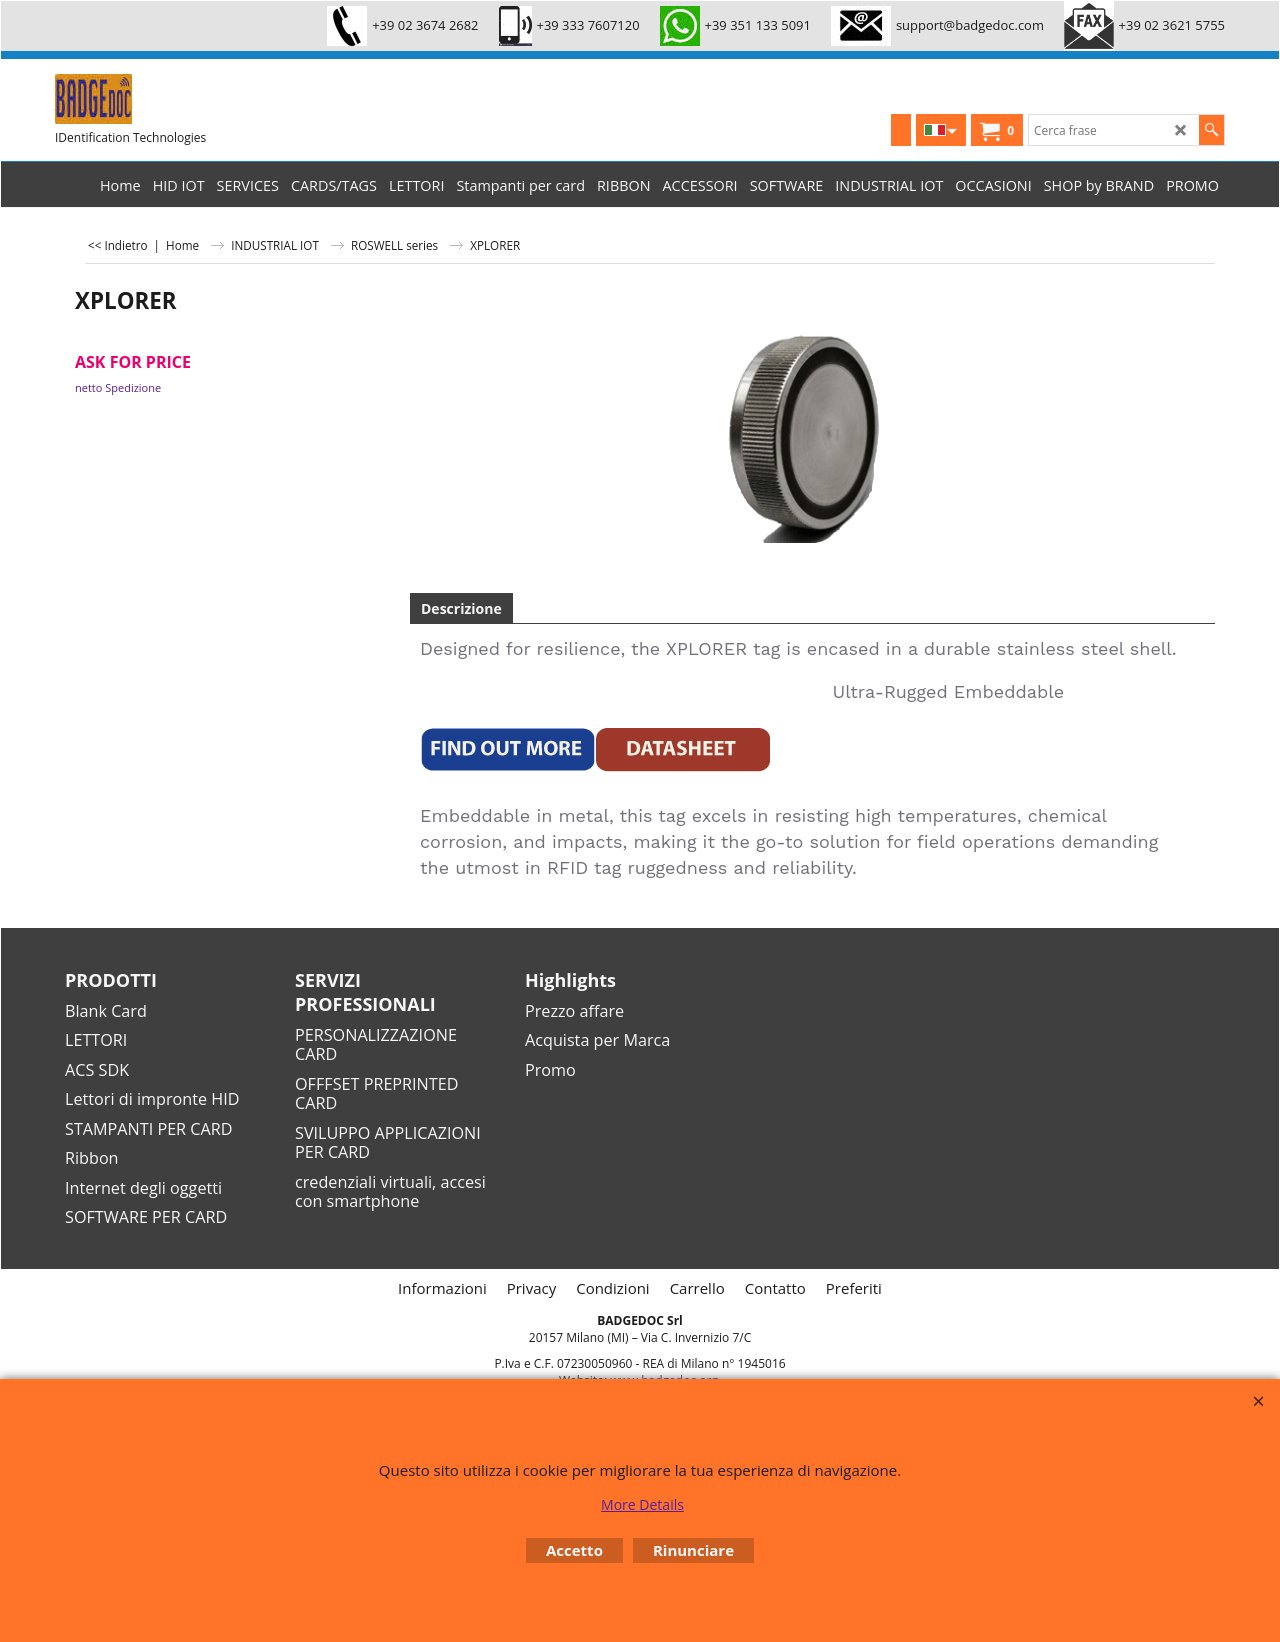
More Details (642, 1504)
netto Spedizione (118, 387)
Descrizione (461, 608)
